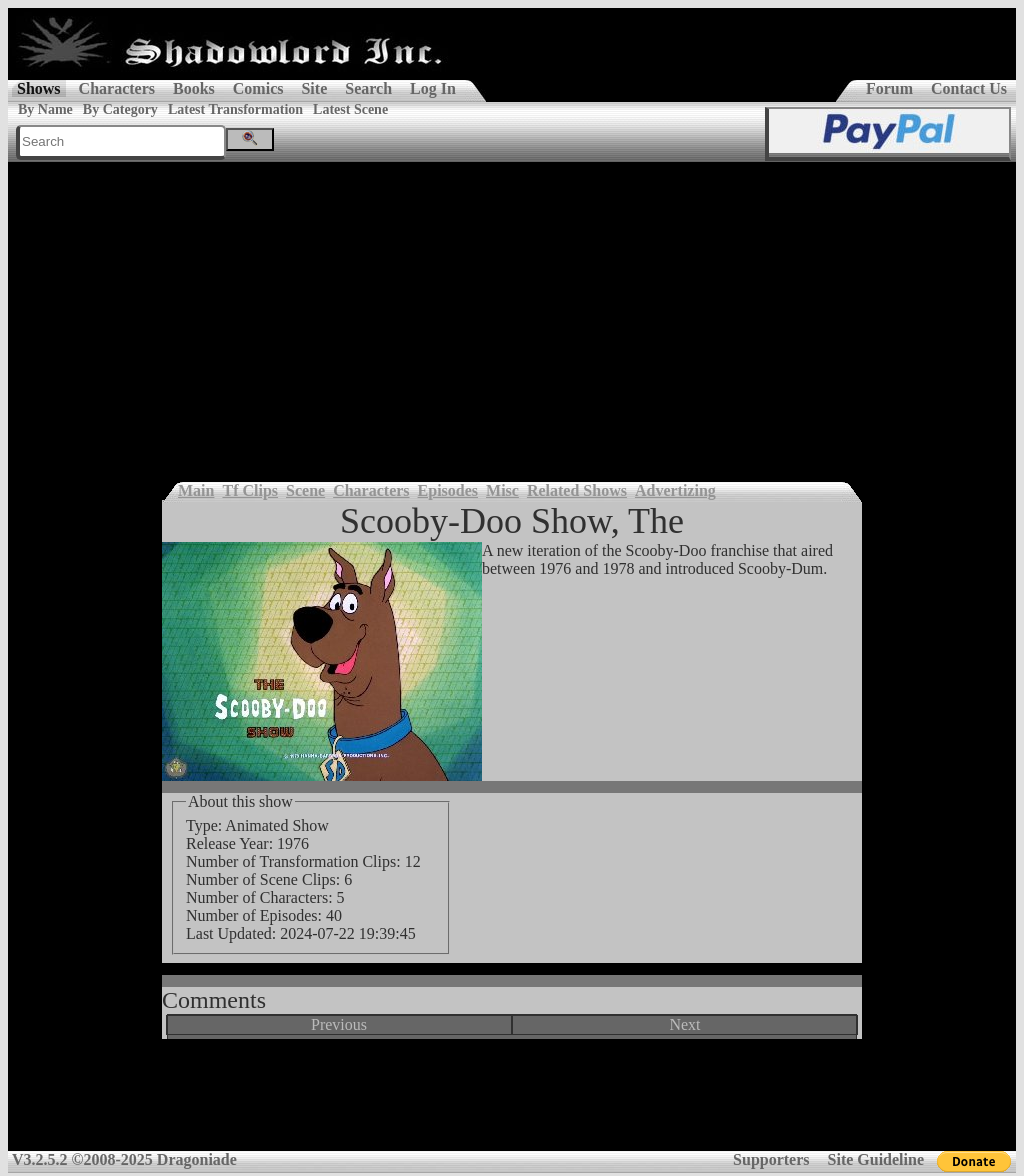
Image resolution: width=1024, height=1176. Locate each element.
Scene (305, 490)
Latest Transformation (235, 109)
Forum (889, 88)
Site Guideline (876, 1159)
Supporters (771, 1159)
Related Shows (577, 490)
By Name (45, 109)
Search (368, 88)
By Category (120, 109)
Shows (39, 88)
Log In (433, 88)
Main (196, 490)
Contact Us (969, 88)
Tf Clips (250, 490)
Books (194, 88)
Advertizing (675, 490)
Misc (502, 490)
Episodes (448, 490)
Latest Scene (350, 109)
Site (314, 88)
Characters (117, 88)
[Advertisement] (512, 312)
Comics (258, 88)
